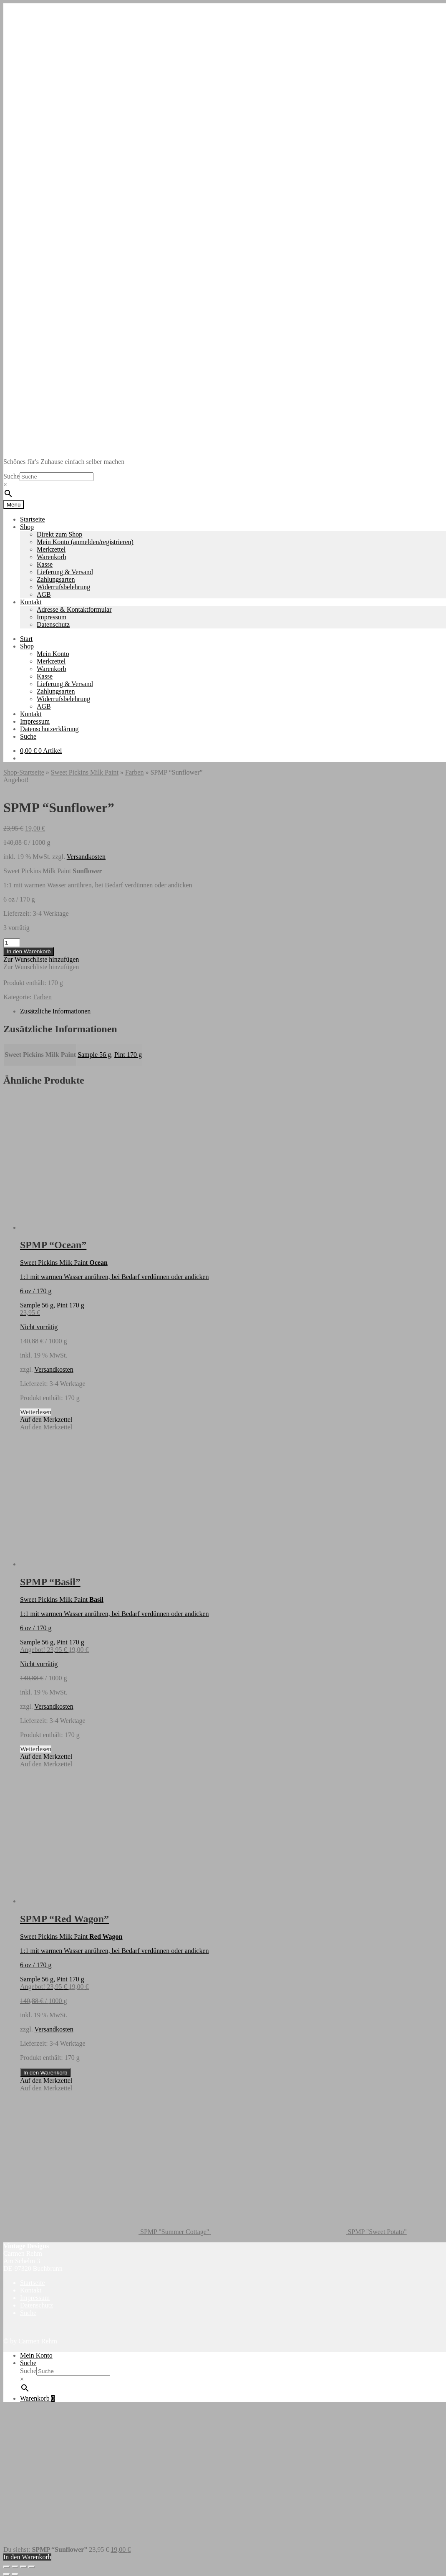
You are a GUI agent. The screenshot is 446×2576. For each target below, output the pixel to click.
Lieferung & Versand (65, 571)
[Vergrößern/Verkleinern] (6, 2567)
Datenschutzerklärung (49, 728)
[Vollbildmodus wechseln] (15, 2567)
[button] (41, 959)
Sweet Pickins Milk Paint (84, 772)
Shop (27, 526)
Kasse (45, 564)
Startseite (32, 519)
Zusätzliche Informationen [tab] (55, 1011)
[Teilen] (23, 2567)
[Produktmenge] (11, 942)
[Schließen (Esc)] (31, 2567)
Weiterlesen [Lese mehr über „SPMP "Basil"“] (35, 1749)
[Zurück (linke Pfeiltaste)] (6, 2574)
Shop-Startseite (23, 772)
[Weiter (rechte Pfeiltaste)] (15, 2574)
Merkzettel (51, 549)
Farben (134, 772)
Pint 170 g (128, 1054)
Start (26, 638)
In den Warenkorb (28, 951)
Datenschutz (53, 624)
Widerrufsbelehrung (63, 586)
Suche (11, 476)
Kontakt (31, 601)
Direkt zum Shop (59, 534)
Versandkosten (86, 856)
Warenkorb (51, 556)
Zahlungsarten (56, 579)
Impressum (51, 617)
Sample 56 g (94, 1054)
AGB (44, 594)
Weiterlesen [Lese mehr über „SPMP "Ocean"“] (35, 1412)
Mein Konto (53, 653)
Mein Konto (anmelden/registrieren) (85, 541)
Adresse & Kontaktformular (74, 609)
